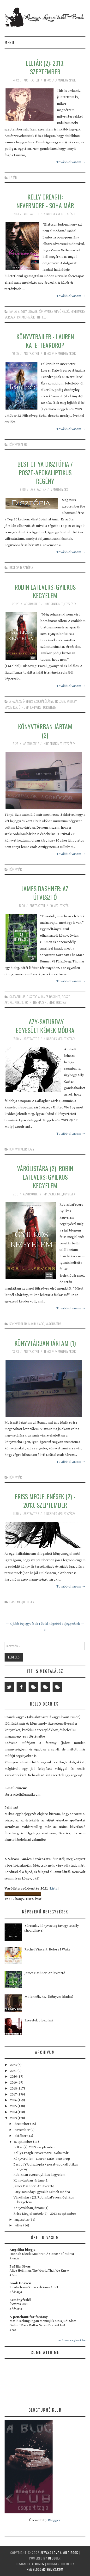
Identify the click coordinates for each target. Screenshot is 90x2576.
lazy (31, 1149)
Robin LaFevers (32, 707)
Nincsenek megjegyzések (60, 80)
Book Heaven (20, 2283)
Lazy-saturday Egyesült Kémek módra (45, 1026)
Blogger (54, 2520)
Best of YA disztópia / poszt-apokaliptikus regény (45, 472)
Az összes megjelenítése (71, 2340)
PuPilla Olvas (20, 2266)
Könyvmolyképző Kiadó (53, 311)
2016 (14, 2100)
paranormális (26, 317)
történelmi (50, 707)
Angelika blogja (22, 2250)
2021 (14, 2071)
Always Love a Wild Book (59, 2552)
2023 (14, 2065)
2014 (14, 2112)
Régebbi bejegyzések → (66, 1624)
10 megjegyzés (59, 905)
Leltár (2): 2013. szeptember (45, 67)
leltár (13, 177)
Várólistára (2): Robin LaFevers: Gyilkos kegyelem (45, 1177)
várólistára (53, 1323)
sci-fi (27, 1002)
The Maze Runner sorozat (50, 1002)
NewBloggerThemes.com (45, 2569)
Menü (9, 42)
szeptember (23, 2142)
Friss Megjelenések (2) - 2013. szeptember (45, 1500)
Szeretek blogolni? (38, 2020)
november (22, 2130)
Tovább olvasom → (70, 162)
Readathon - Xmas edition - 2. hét (34, 2287)
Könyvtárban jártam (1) (45, 1342)
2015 (14, 2106)
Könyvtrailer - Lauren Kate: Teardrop (45, 341)
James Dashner (50, 996)
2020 (14, 2076)
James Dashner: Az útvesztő (45, 893)
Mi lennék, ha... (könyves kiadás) (48, 1997)
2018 (14, 2088)
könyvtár (15, 869)
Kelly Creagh (28, 311)
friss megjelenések (21, 1601)
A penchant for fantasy (29, 2317)
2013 (14, 2118)
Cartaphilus (17, 996)
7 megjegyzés (60, 489)
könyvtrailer (18, 444)
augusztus (22, 2220)
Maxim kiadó (12, 707)
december (22, 2124)
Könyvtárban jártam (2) (45, 731)
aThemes (38, 2563)
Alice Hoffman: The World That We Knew (39, 2271)
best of (14, 567)
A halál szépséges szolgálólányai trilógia (37, 701)
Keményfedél (20, 2300)
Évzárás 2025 (19, 2304)
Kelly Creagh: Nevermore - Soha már (45, 201)
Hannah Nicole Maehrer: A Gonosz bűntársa (42, 2254)
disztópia (26, 567)
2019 (14, 2082)
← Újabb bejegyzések (22, 1624)
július (18, 2225)
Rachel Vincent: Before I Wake (47, 1949)
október (20, 2136)
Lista (53, 1888)
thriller (42, 317)
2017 (14, 2094)
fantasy (14, 311)
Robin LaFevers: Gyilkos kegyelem (45, 591)
